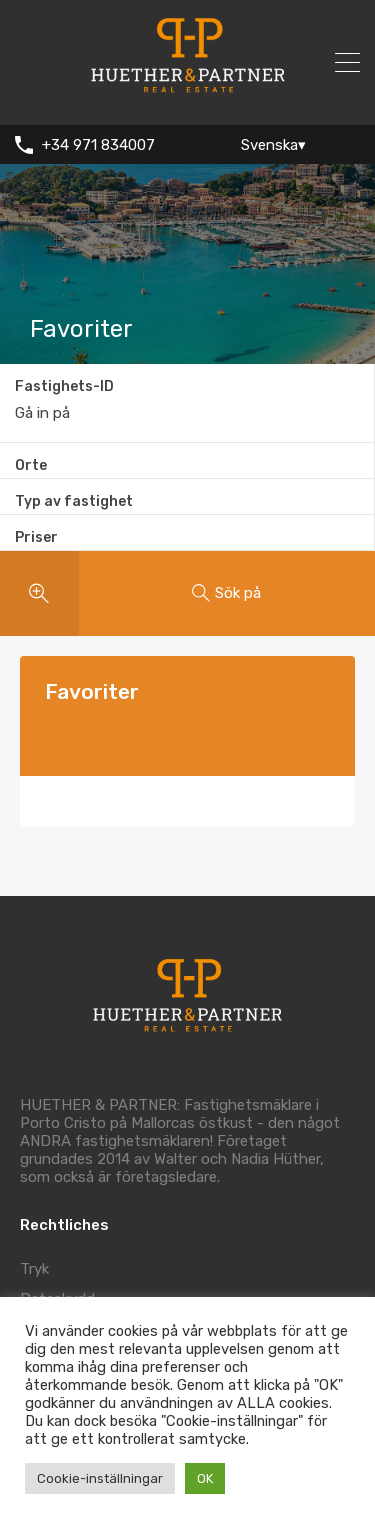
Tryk (34, 1269)
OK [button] (205, 1478)
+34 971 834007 (98, 145)
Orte (31, 465)
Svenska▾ (273, 145)
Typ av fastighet (74, 501)
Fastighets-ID (64, 387)
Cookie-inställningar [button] (100, 1478)
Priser (36, 537)
